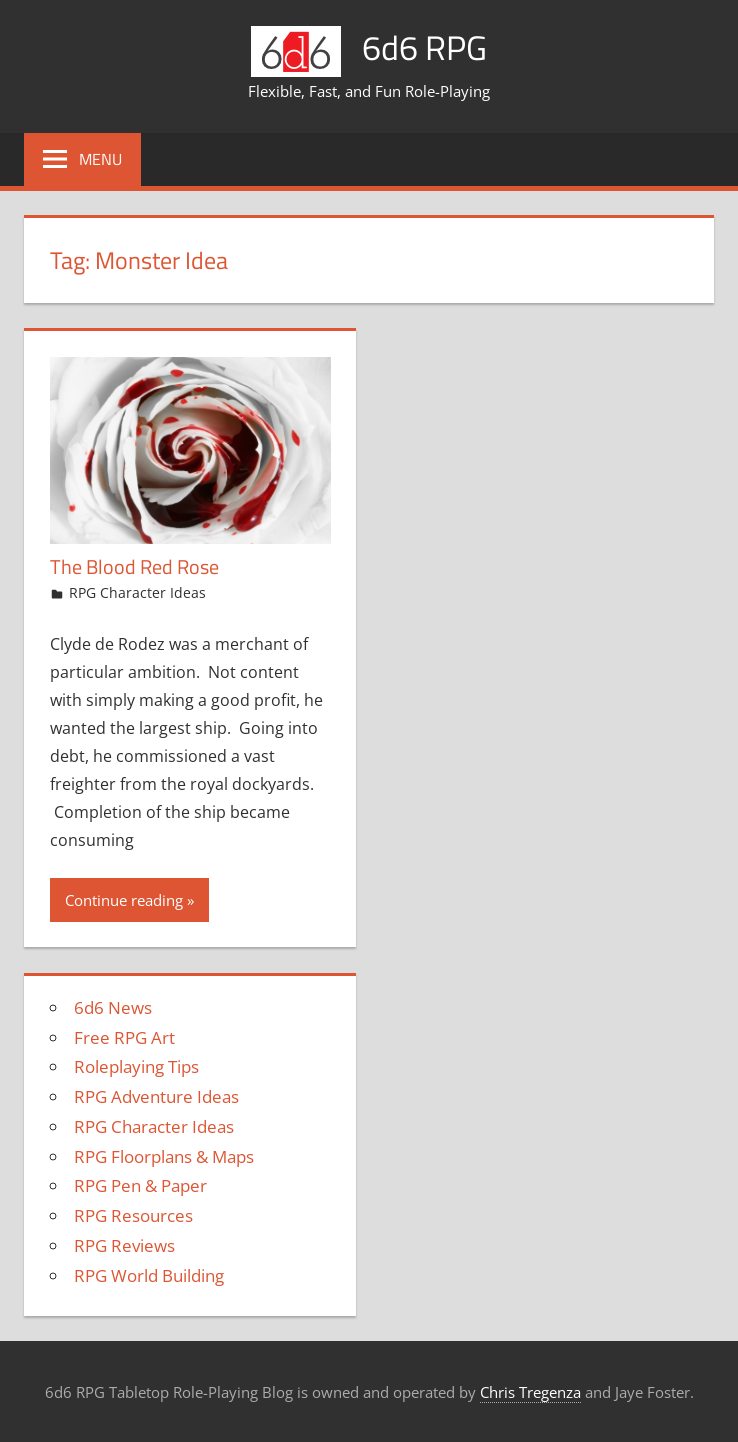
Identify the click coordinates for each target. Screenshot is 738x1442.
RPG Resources (133, 1215)
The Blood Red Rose (134, 566)
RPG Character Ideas (137, 592)
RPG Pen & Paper (140, 1185)
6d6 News (113, 1007)
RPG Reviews (124, 1245)
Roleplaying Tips (136, 1066)
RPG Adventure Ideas (156, 1096)
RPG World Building (149, 1274)
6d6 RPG (425, 46)
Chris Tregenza (530, 1392)
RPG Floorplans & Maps (164, 1155)
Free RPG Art (124, 1036)
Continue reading (124, 899)
